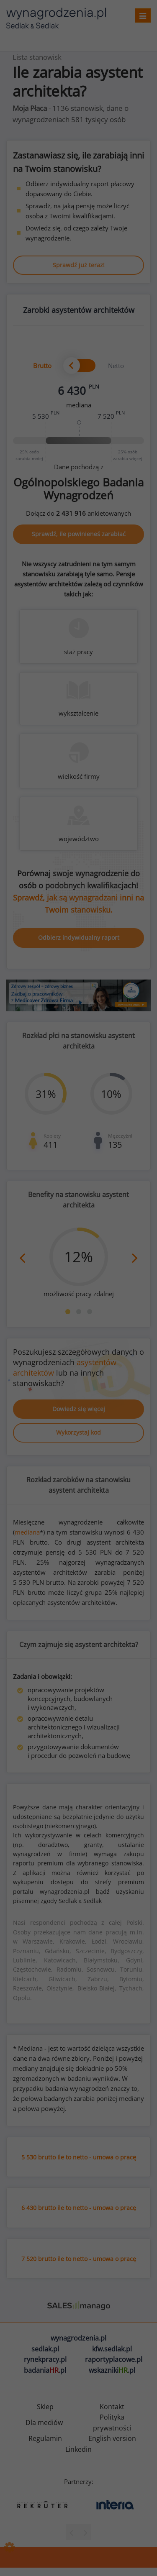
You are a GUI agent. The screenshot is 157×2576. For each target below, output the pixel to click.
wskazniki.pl (112, 2370)
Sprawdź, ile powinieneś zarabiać (79, 534)
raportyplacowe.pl (113, 2359)
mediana (27, 1532)
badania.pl (45, 2370)
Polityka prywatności (112, 2422)
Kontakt (112, 2406)
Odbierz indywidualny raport (78, 937)
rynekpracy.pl (45, 2359)
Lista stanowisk (37, 57)
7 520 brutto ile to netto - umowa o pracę (78, 2259)
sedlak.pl (45, 2348)
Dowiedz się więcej (78, 1409)
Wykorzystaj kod (78, 1432)
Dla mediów (44, 2422)
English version (112, 2438)
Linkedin (78, 2449)
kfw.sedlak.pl (112, 2348)
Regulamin (45, 2438)
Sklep (45, 2406)
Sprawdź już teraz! (79, 265)
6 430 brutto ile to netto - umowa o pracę (78, 2208)
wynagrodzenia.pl (78, 2338)
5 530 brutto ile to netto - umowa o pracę (78, 2157)
